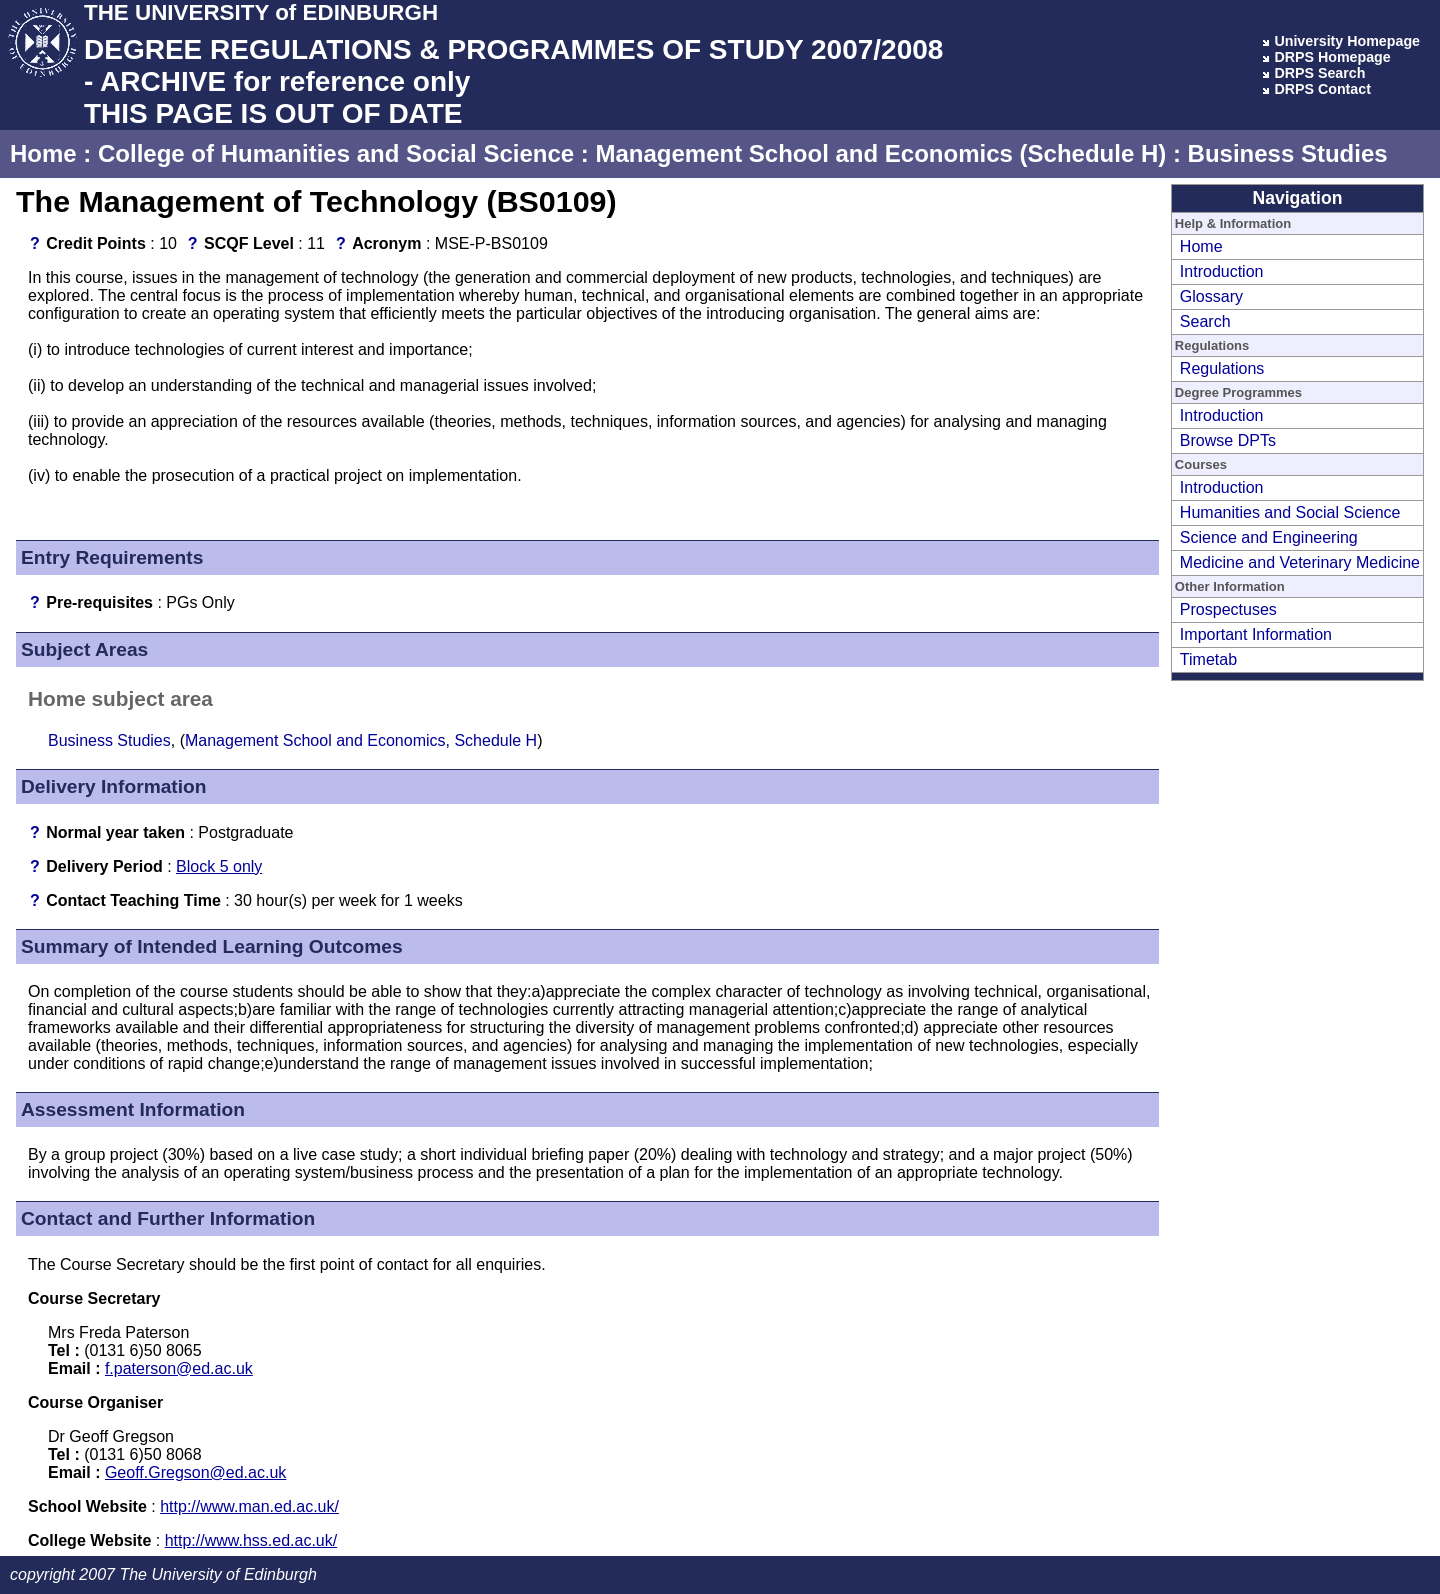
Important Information (1256, 634)
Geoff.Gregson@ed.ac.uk (195, 1472)
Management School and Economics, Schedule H (361, 740)
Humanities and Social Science (1290, 512)
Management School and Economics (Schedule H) (880, 153)
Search (1205, 321)
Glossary (1211, 296)
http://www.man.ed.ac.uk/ (249, 1506)
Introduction (1222, 271)
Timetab (1208, 659)
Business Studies (1288, 153)
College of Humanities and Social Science (336, 153)
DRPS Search (1319, 73)
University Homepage (1347, 41)
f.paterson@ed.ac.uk (179, 1368)
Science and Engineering (1269, 537)
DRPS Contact (1322, 89)
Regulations (1222, 368)
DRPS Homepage (1332, 57)
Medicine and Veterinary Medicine (1300, 562)
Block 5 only (219, 866)
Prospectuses (1228, 609)
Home (43, 153)
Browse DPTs (1228, 440)
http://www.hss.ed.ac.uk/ (251, 1540)
